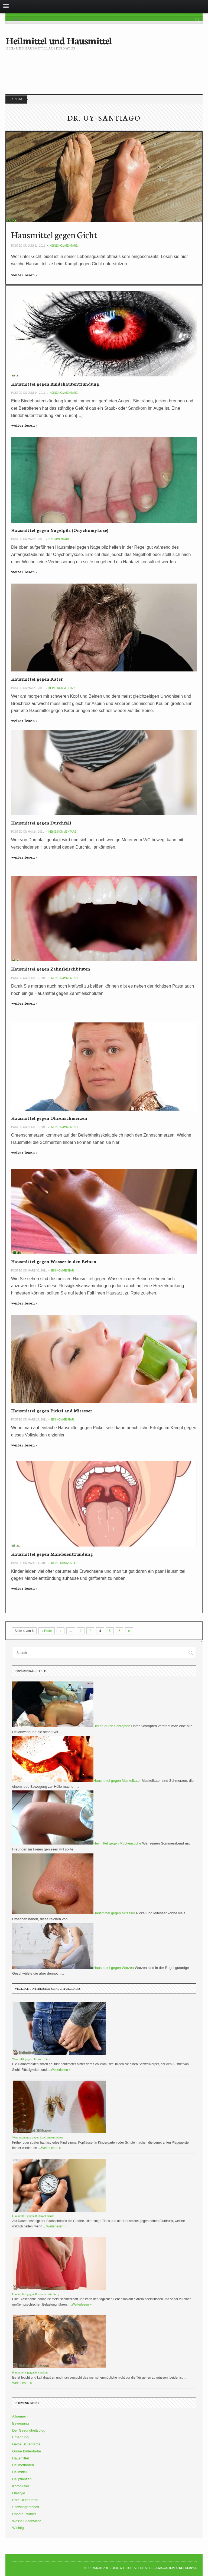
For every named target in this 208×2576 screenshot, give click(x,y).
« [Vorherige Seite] (60, 1631)
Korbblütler (20, 2486)
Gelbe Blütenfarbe (26, 2444)
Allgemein (20, 2416)
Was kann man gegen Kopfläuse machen (37, 2137)
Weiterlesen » (61, 2070)
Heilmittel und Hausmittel (58, 40)
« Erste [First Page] (46, 1631)
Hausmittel (20, 2458)
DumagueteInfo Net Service (175, 2568)
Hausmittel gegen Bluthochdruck (33, 2216)
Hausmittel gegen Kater (37, 679)
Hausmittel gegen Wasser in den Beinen (53, 1261)
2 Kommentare (59, 539)
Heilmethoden (23, 2465)
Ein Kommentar (62, 1270)
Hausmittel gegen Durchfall (41, 822)
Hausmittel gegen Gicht (54, 234)
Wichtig (18, 2528)
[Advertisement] (104, 67)
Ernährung (20, 2437)
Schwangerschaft (25, 2507)
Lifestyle (18, 2493)
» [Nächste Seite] (129, 1631)
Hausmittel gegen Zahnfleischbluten (50, 968)
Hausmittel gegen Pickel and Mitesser (51, 1410)
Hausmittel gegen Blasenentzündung (35, 2294)
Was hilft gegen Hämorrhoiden (31, 2059)
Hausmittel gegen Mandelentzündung (52, 1554)
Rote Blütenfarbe (25, 2500)
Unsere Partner (24, 2514)
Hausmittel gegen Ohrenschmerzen (49, 1118)
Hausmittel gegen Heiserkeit (30, 2372)
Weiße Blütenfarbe (26, 2521)
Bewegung (20, 2423)
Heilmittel (19, 2472)
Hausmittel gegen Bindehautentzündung (55, 383)
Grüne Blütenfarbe (26, 2451)
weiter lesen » (24, 274)
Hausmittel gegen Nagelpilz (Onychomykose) (59, 530)
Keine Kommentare (64, 245)
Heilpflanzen (22, 2479)
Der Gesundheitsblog (28, 2430)
